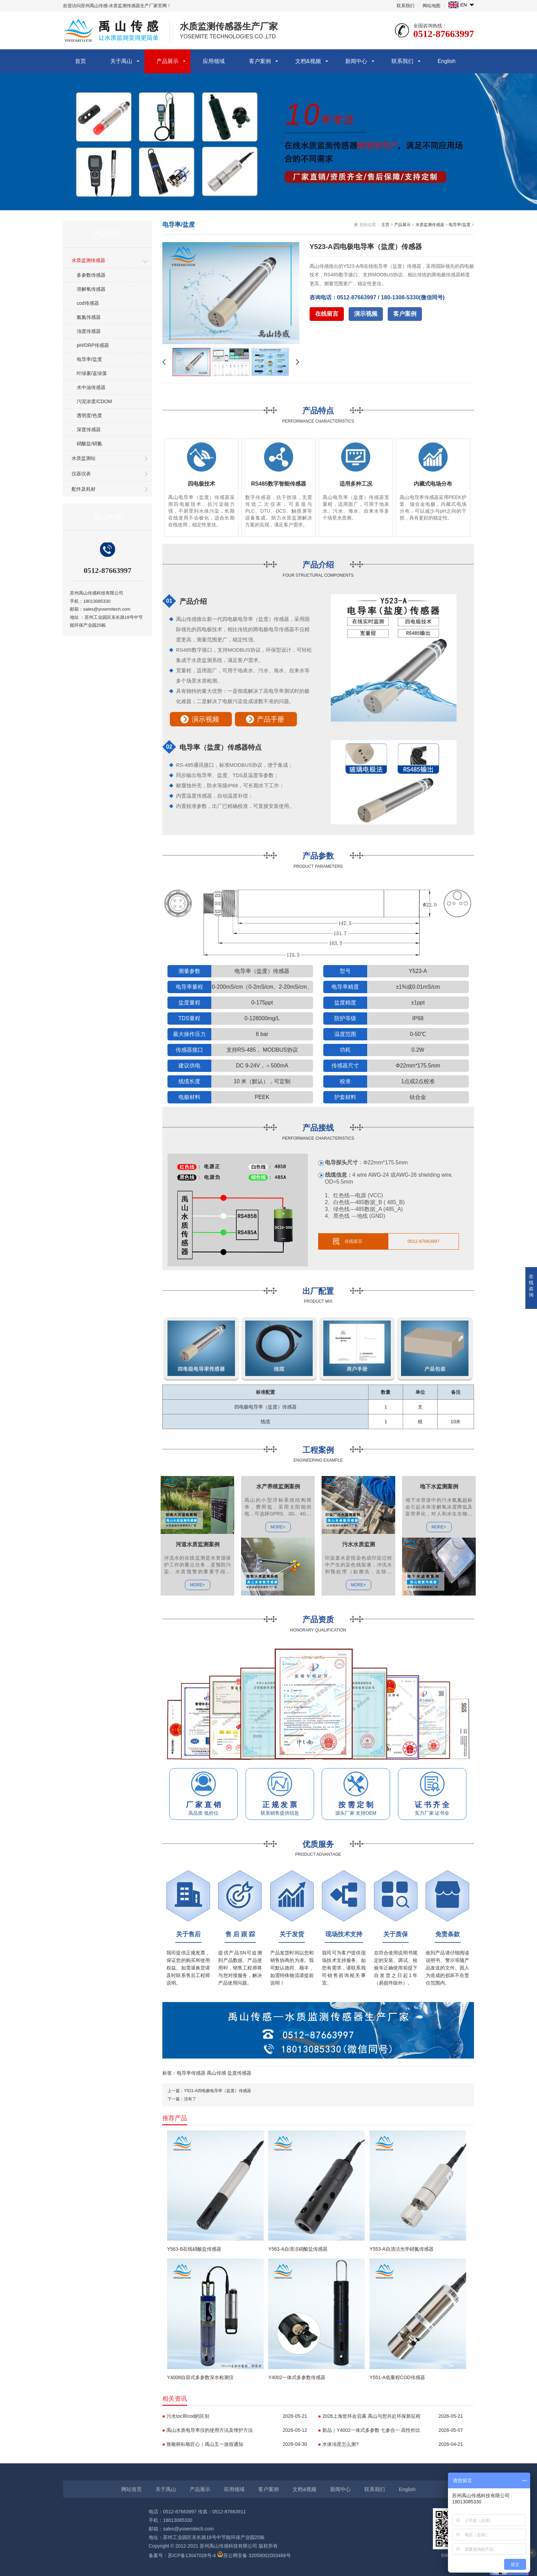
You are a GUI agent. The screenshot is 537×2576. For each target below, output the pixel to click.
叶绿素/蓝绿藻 (92, 373)
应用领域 (214, 61)
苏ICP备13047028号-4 (192, 2555)
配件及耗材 (84, 489)
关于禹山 (121, 61)
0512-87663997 (423, 1241)
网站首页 (131, 2489)
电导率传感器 (191, 2073)
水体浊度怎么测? (392, 2444)
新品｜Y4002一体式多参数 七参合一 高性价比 (392, 2430)
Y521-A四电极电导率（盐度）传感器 (217, 2090)
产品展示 (167, 61)
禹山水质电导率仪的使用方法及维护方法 (236, 2430)
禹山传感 (216, 2073)
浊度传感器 (89, 331)
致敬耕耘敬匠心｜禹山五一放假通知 (236, 2444)
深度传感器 (89, 429)
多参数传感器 (91, 275)
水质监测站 (84, 458)
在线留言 (326, 314)
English (446, 61)
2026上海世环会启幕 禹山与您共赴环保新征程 (392, 2416)
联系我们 (405, 5)
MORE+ (197, 1585)
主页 (385, 224)
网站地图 (431, 5)
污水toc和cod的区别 (236, 2416)
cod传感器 (88, 303)
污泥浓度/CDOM (94, 401)
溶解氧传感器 (91, 289)
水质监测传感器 (88, 260)
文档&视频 (308, 61)
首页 (80, 61)
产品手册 (270, 719)
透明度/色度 (89, 415)
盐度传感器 (239, 2073)
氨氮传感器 (89, 317)
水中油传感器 (91, 387)
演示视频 (365, 314)
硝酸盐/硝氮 (89, 443)
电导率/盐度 (89, 359)
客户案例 (260, 61)
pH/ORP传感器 (93, 345)
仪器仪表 (81, 473)
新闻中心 (356, 61)
